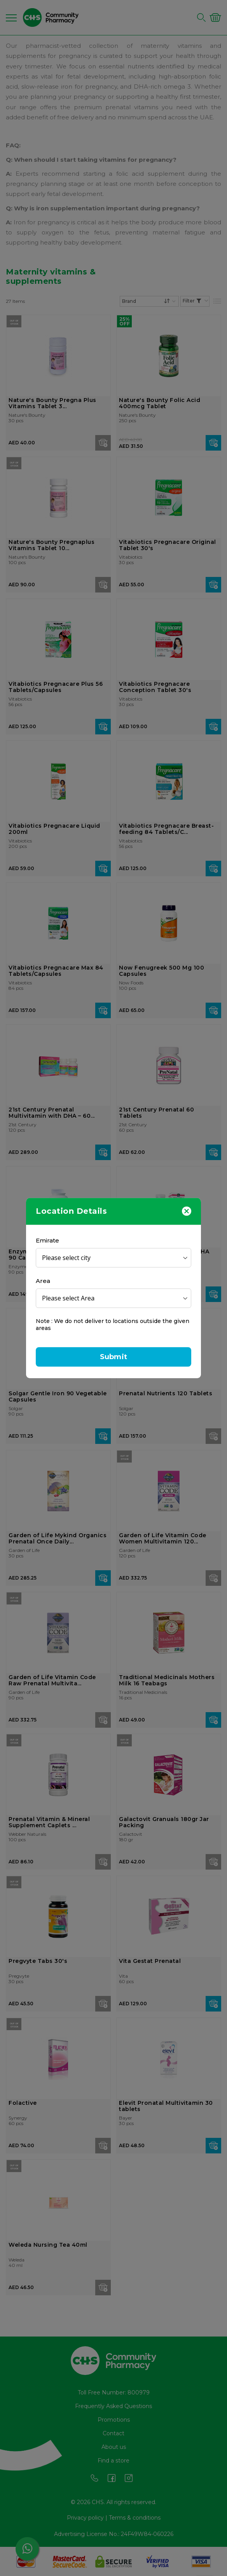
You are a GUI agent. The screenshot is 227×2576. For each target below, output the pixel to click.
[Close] (186, 1210)
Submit (113, 1357)
